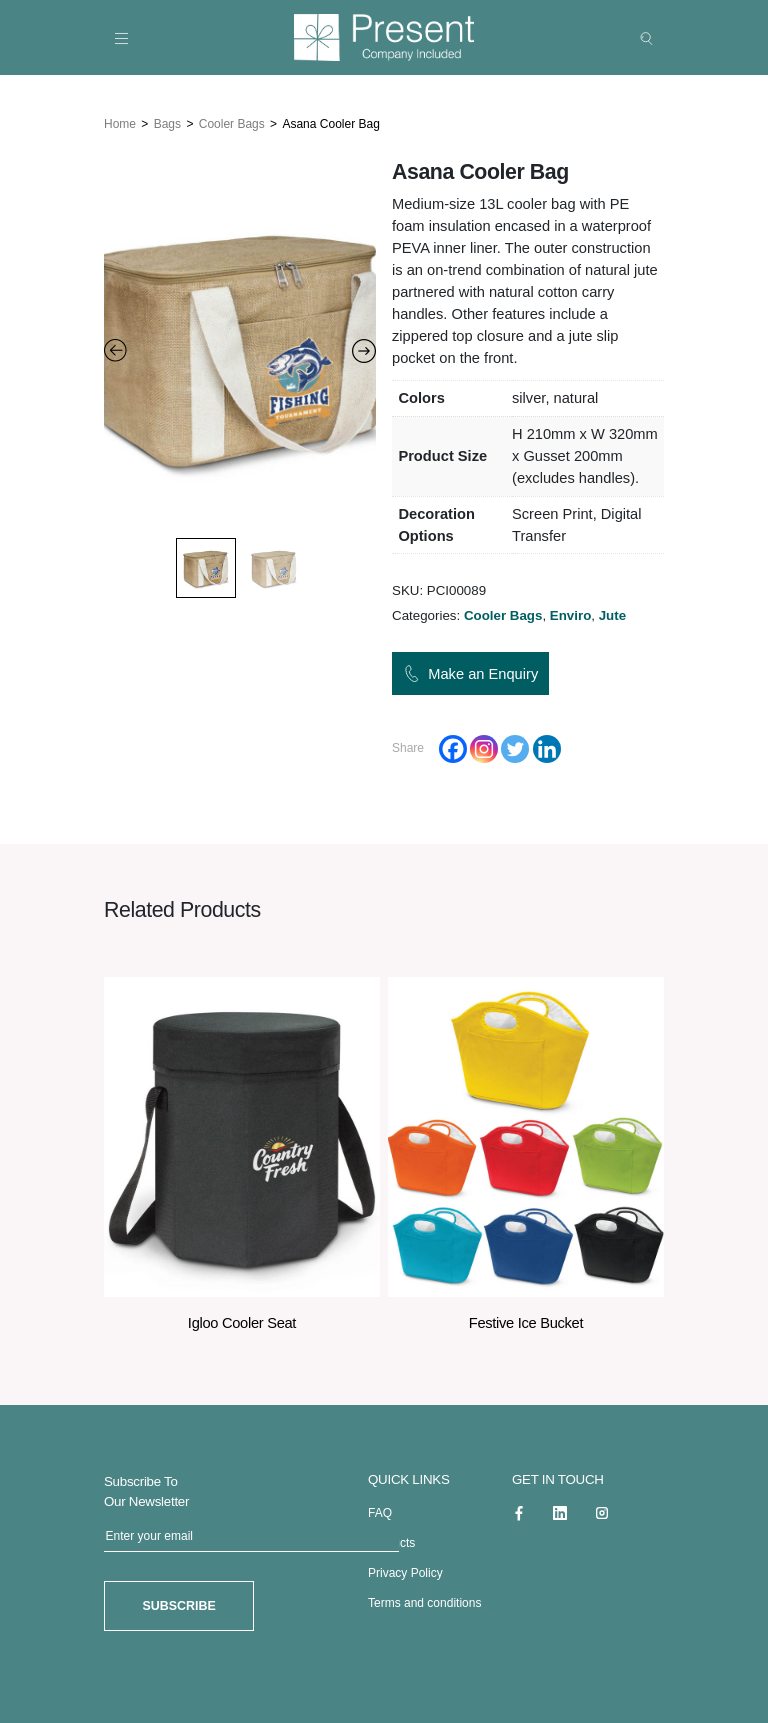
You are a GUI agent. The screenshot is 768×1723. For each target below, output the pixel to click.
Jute (612, 614)
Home (120, 123)
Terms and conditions (424, 1602)
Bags (167, 123)
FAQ (380, 1512)
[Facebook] (453, 748)
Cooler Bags (232, 123)
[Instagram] (484, 748)
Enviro (570, 614)
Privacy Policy (405, 1572)
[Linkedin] (547, 748)
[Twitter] (515, 748)
